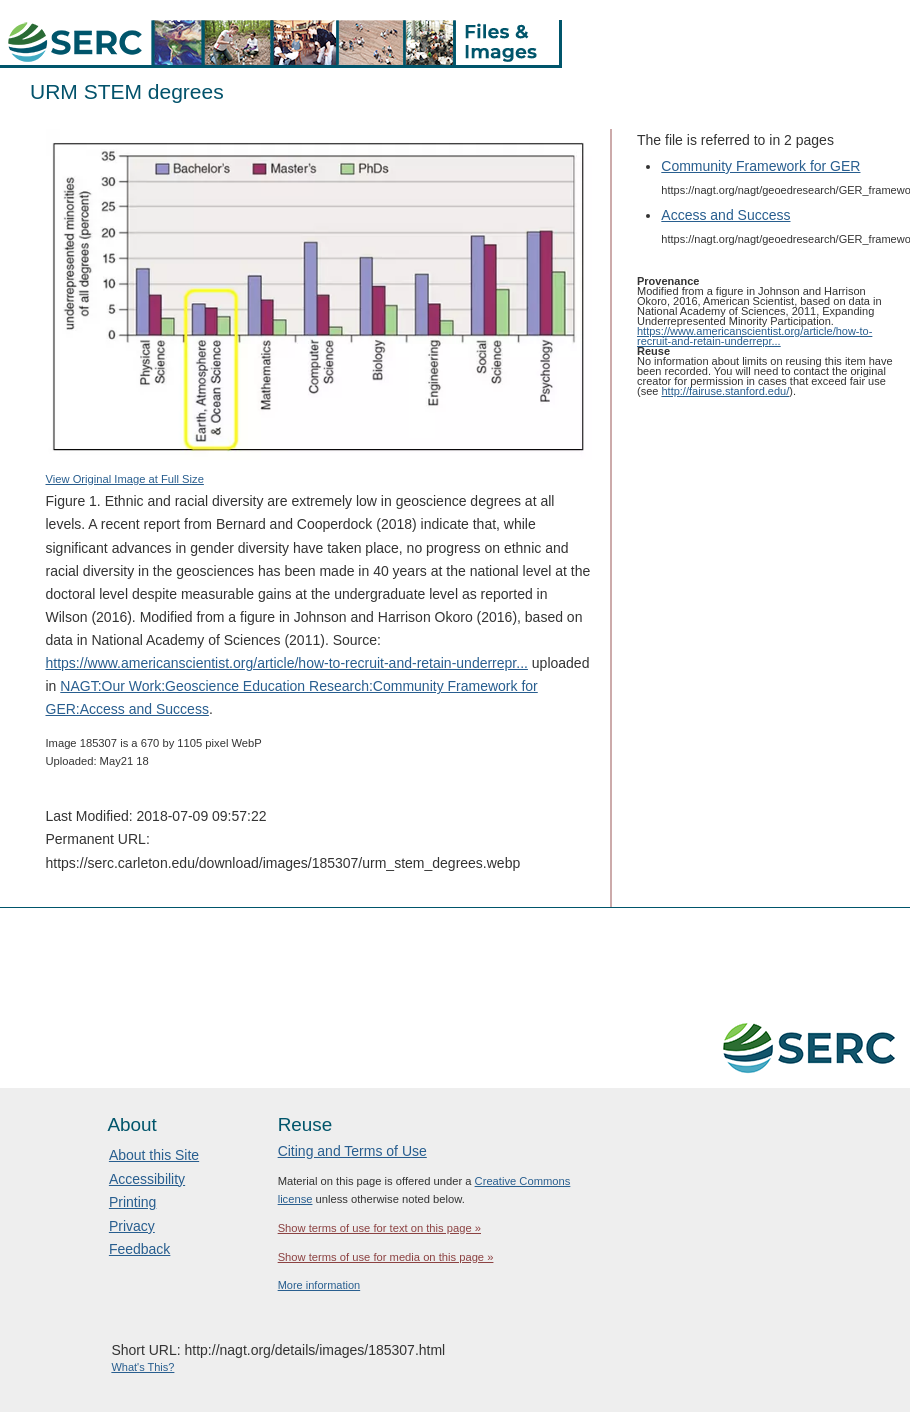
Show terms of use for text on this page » (379, 1228)
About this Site (154, 1155)
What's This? (142, 1367)
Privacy (132, 1226)
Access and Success (725, 215)
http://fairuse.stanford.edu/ (725, 391)
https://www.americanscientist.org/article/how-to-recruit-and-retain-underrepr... (287, 663)
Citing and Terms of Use (352, 1151)
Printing (132, 1202)
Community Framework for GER (760, 166)
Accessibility (147, 1179)
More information (319, 1285)
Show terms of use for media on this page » (386, 1257)
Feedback (139, 1249)
